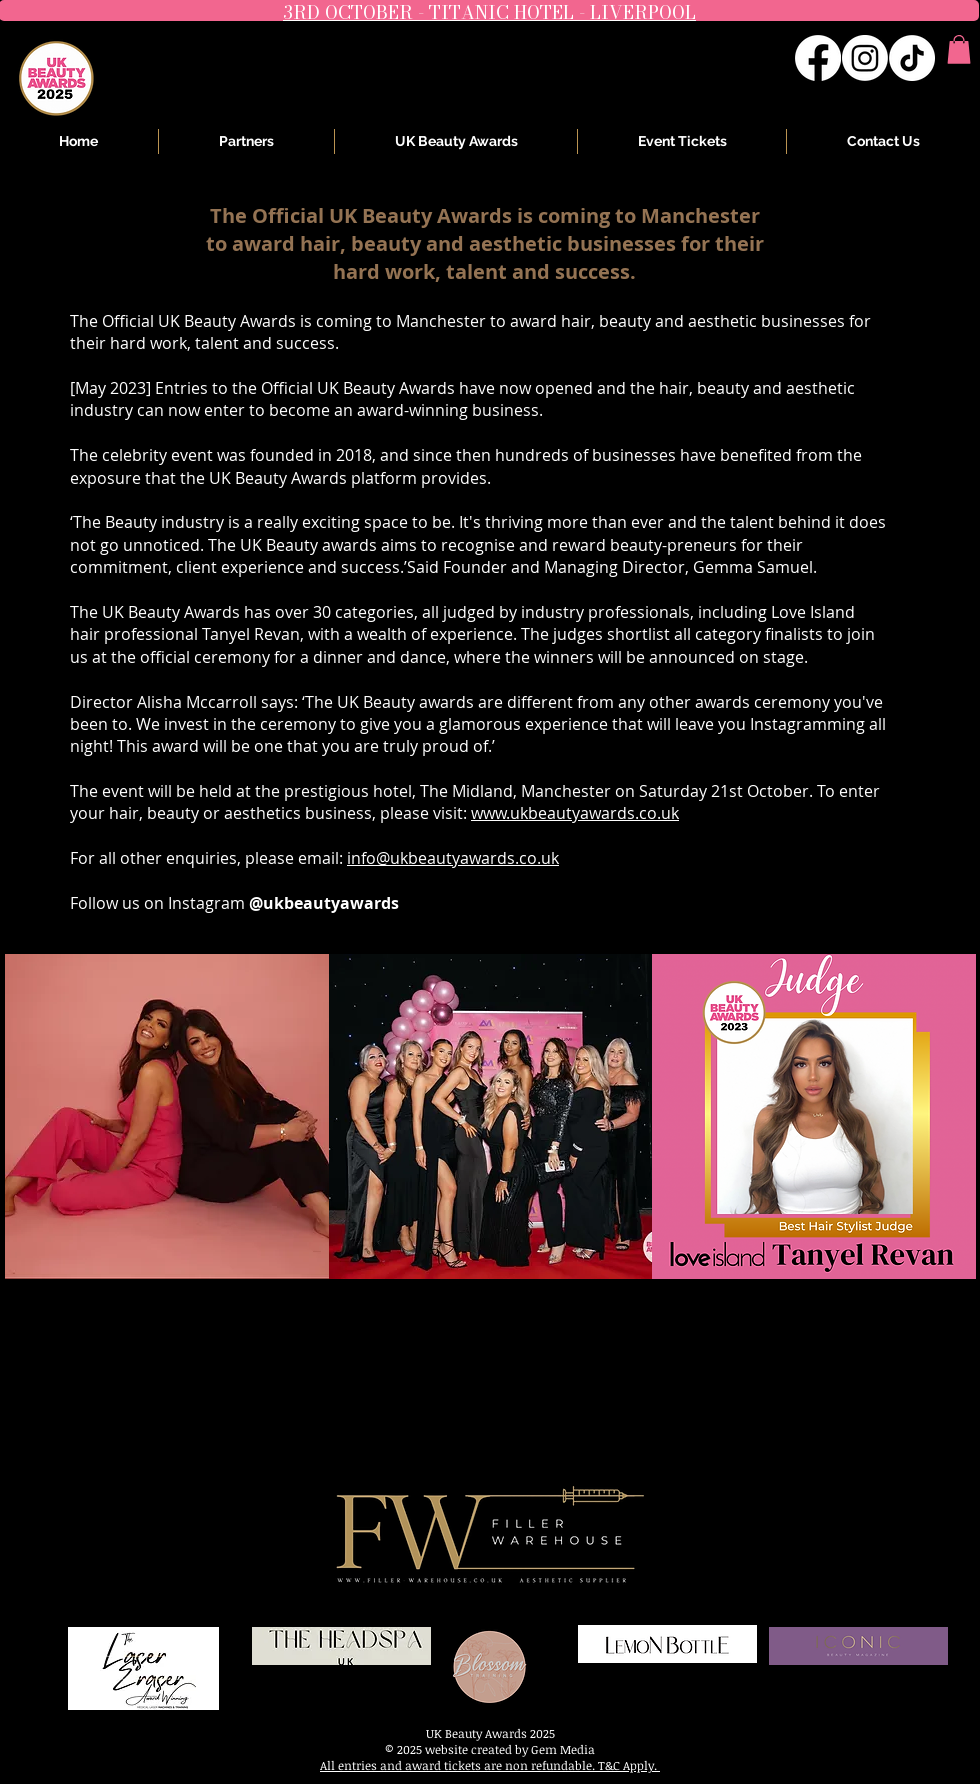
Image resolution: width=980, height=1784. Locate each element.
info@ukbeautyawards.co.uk (453, 858)
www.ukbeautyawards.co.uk (575, 813)
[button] (959, 49)
